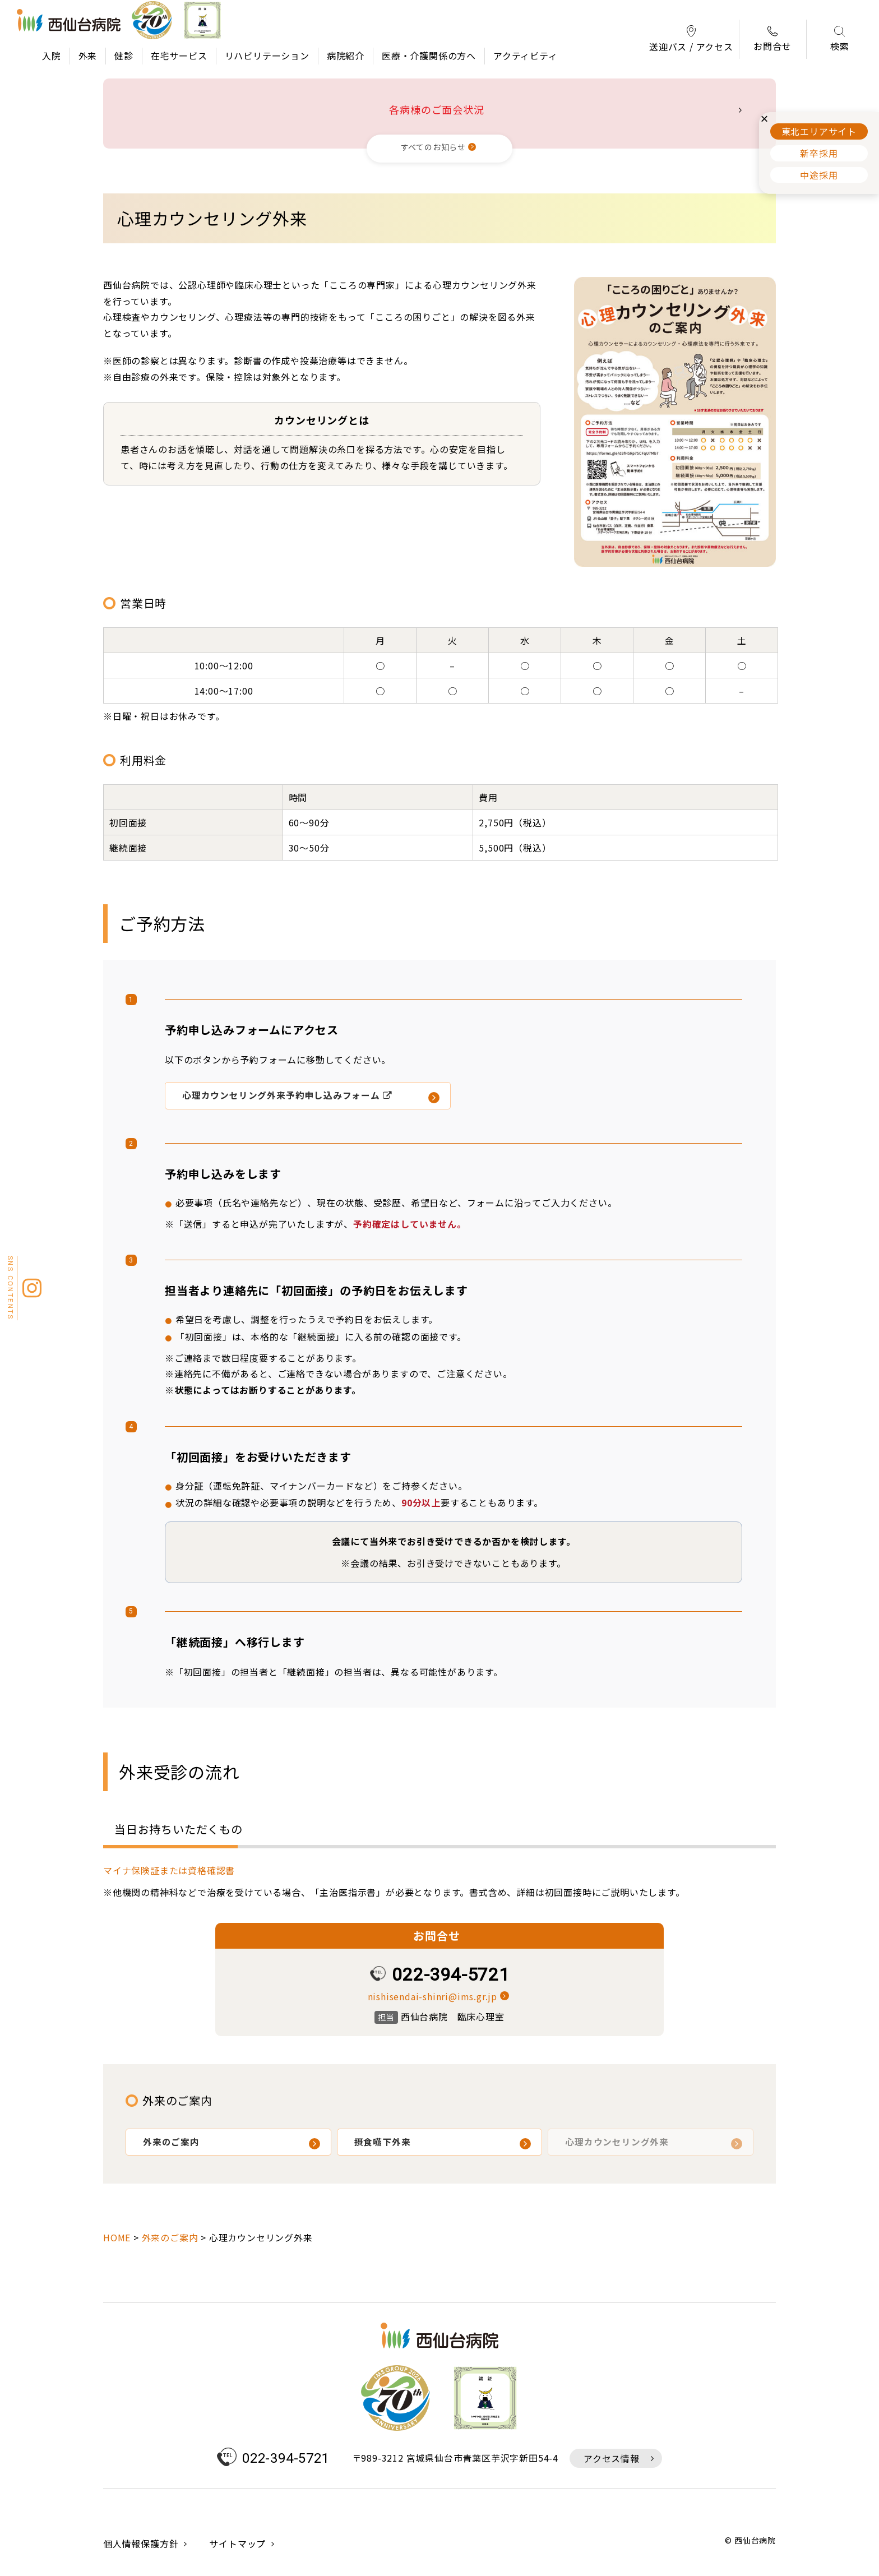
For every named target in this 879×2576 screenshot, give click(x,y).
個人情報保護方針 (140, 2545)
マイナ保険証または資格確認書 (169, 1870)
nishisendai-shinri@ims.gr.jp (432, 1996)
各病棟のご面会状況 (436, 109)
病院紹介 (345, 55)
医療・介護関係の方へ (429, 55)
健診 (123, 55)
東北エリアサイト (819, 131)
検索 (839, 39)
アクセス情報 (612, 2460)
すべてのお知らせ (433, 146)
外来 (88, 55)
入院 (51, 55)
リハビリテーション (267, 55)
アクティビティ (525, 55)
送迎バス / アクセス (691, 39)
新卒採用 (819, 153)
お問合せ (772, 39)
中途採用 (819, 175)
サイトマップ (237, 2545)
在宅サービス (179, 55)
